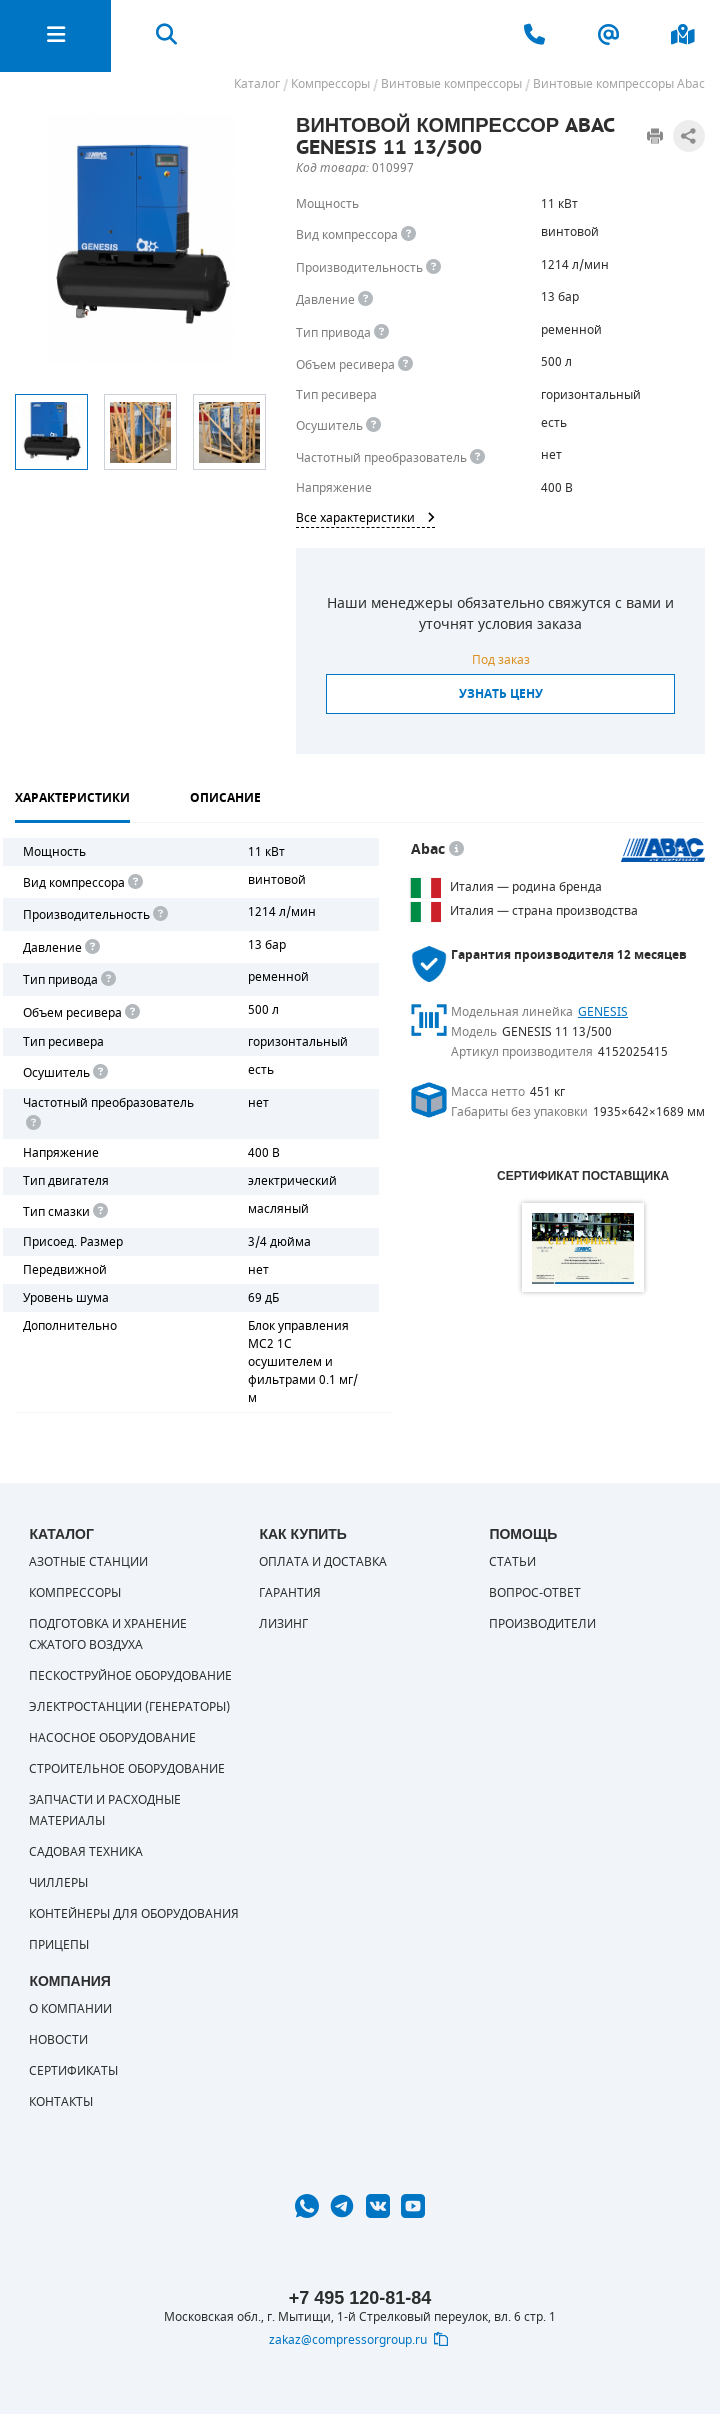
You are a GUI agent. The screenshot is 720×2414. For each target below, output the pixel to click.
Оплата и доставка (323, 1562)
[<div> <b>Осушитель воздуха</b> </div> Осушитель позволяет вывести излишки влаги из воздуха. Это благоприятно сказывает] (373, 425)
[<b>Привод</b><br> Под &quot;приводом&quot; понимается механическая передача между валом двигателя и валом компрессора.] (381, 332)
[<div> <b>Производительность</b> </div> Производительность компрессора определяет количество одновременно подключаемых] (433, 267)
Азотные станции (88, 1562)
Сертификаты (73, 2071)
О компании (70, 2009)
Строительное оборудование (127, 1769)
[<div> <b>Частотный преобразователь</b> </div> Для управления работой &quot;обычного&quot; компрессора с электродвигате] (477, 457)
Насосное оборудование (112, 1738)
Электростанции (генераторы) (129, 1707)
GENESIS (603, 1012)
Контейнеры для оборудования (134, 1914)
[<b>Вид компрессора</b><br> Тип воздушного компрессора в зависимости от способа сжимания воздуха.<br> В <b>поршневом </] (408, 234)
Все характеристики (365, 518)
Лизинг (283, 1624)
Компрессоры (75, 1593)
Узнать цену (501, 694)
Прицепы (59, 1945)
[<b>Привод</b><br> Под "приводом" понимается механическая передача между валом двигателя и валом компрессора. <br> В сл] (107, 979)
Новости (58, 2040)
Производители (542, 1624)
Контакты (61, 2102)
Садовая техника (86, 1852)
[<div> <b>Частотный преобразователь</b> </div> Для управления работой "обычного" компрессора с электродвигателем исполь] (32, 1123)
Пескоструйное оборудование (130, 1676)
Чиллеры (58, 1883)
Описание (225, 798)
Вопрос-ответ (535, 1593)
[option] (51, 432)
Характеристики (72, 798)
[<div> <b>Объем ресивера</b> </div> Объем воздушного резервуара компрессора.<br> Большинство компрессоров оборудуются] (405, 364)
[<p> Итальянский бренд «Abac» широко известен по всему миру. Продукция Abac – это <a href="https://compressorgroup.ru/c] (456, 849)
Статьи (512, 1562)
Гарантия (290, 1593)
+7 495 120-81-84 (360, 2298)
